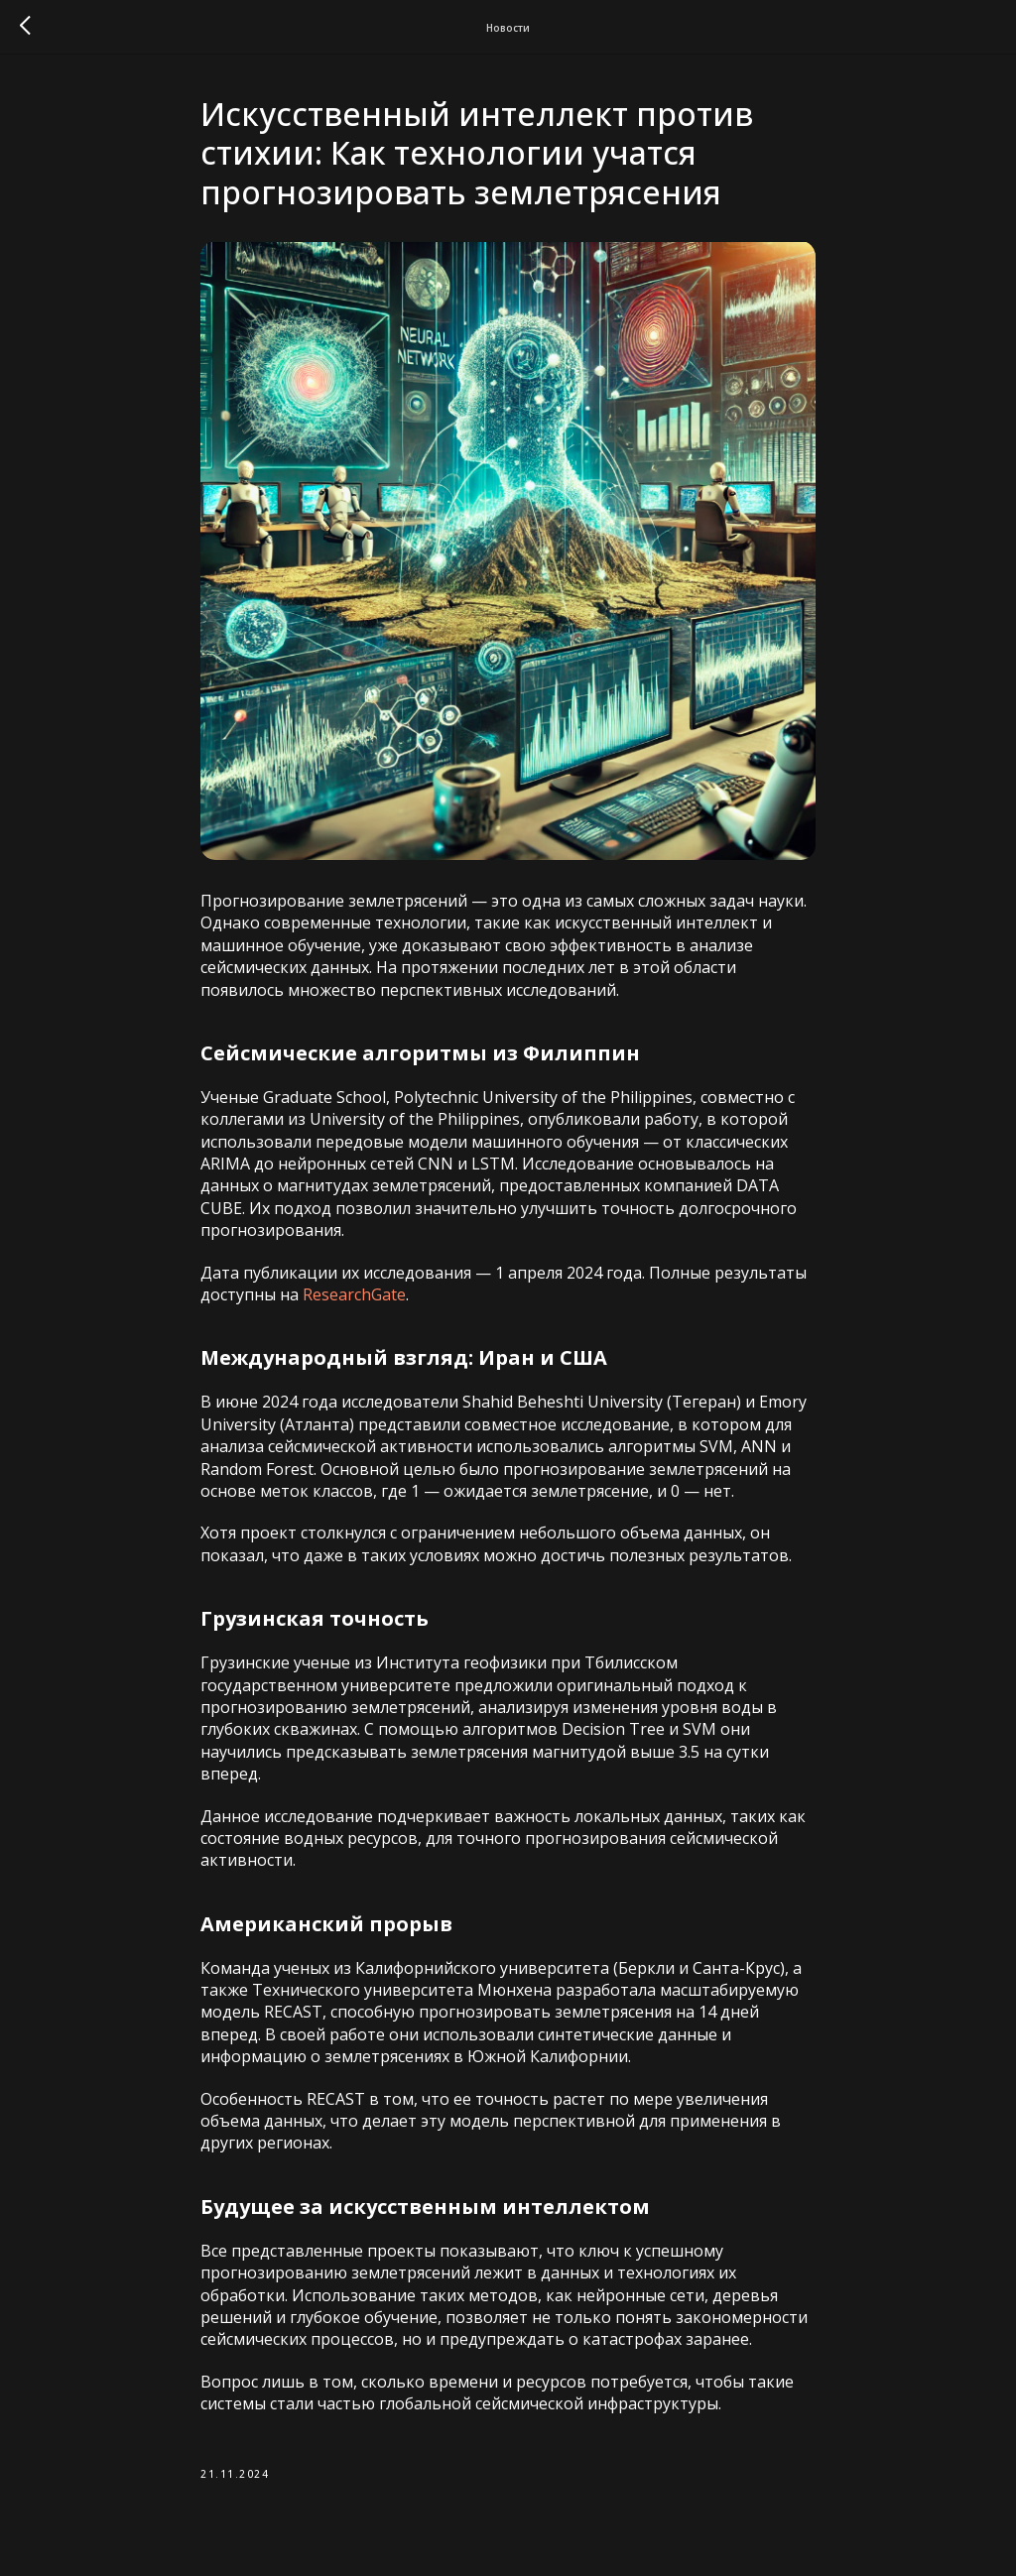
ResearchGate (354, 1294)
